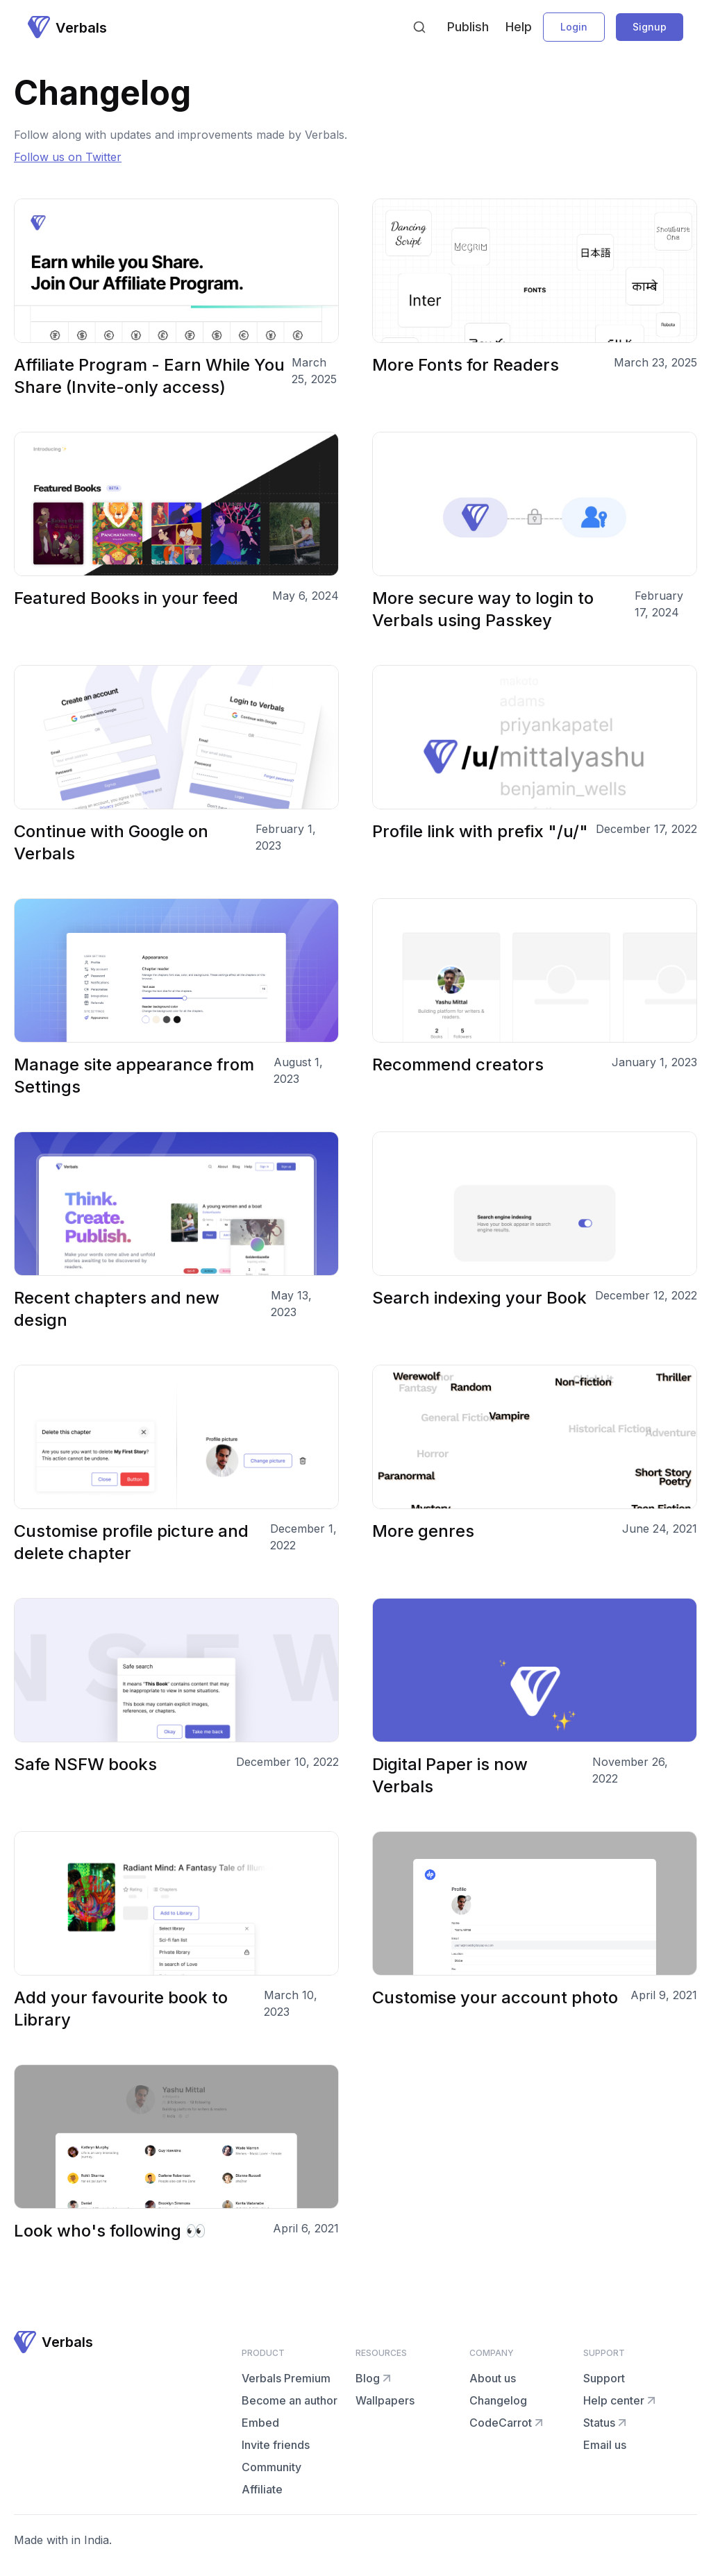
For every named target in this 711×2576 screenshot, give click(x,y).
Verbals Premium (286, 2378)
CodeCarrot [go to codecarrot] (507, 2423)
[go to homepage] (67, 27)
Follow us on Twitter (68, 157)
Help (518, 26)
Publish (468, 26)
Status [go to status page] (606, 2423)
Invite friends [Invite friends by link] (276, 2445)
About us (492, 2378)
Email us (604, 2445)
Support (604, 2378)
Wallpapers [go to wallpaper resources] (385, 2400)
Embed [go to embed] (260, 2423)
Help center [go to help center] (620, 2400)
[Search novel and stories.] (419, 27)
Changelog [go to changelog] (498, 2400)
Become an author (289, 2400)
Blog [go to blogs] (375, 2378)
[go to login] (574, 27)
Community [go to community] (271, 2467)
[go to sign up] (649, 27)
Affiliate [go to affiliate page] (262, 2489)
